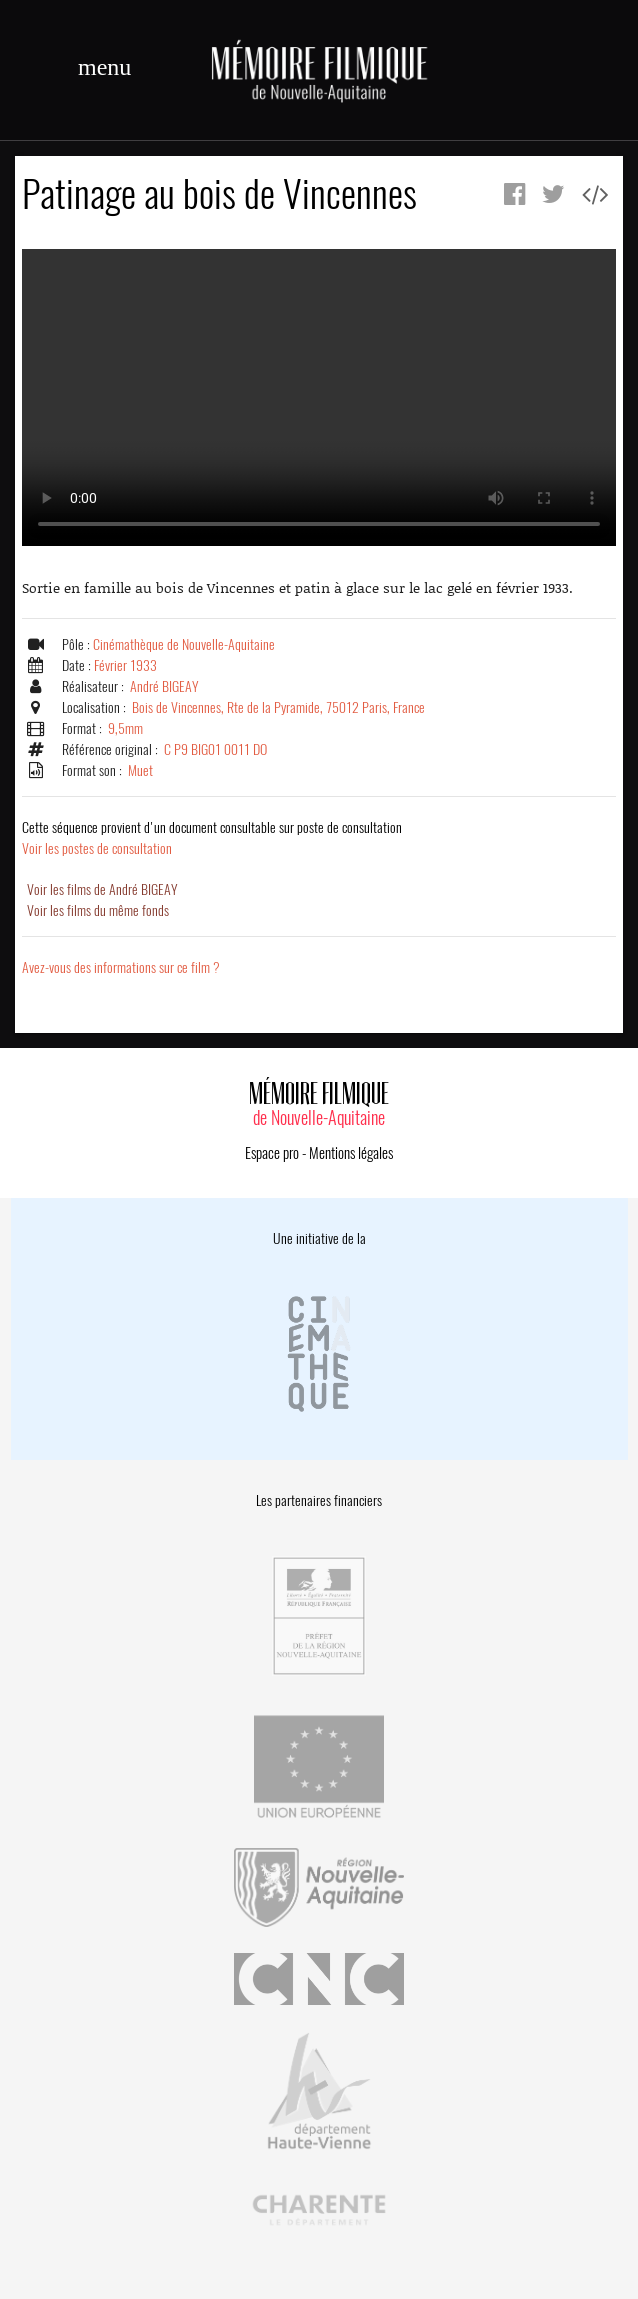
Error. (319, 397)
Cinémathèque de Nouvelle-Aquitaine (184, 644)
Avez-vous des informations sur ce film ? (121, 967)
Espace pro (272, 1153)
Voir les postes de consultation (212, 838)
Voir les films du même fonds (98, 910)
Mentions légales (351, 1153)
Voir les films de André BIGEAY (102, 889)
